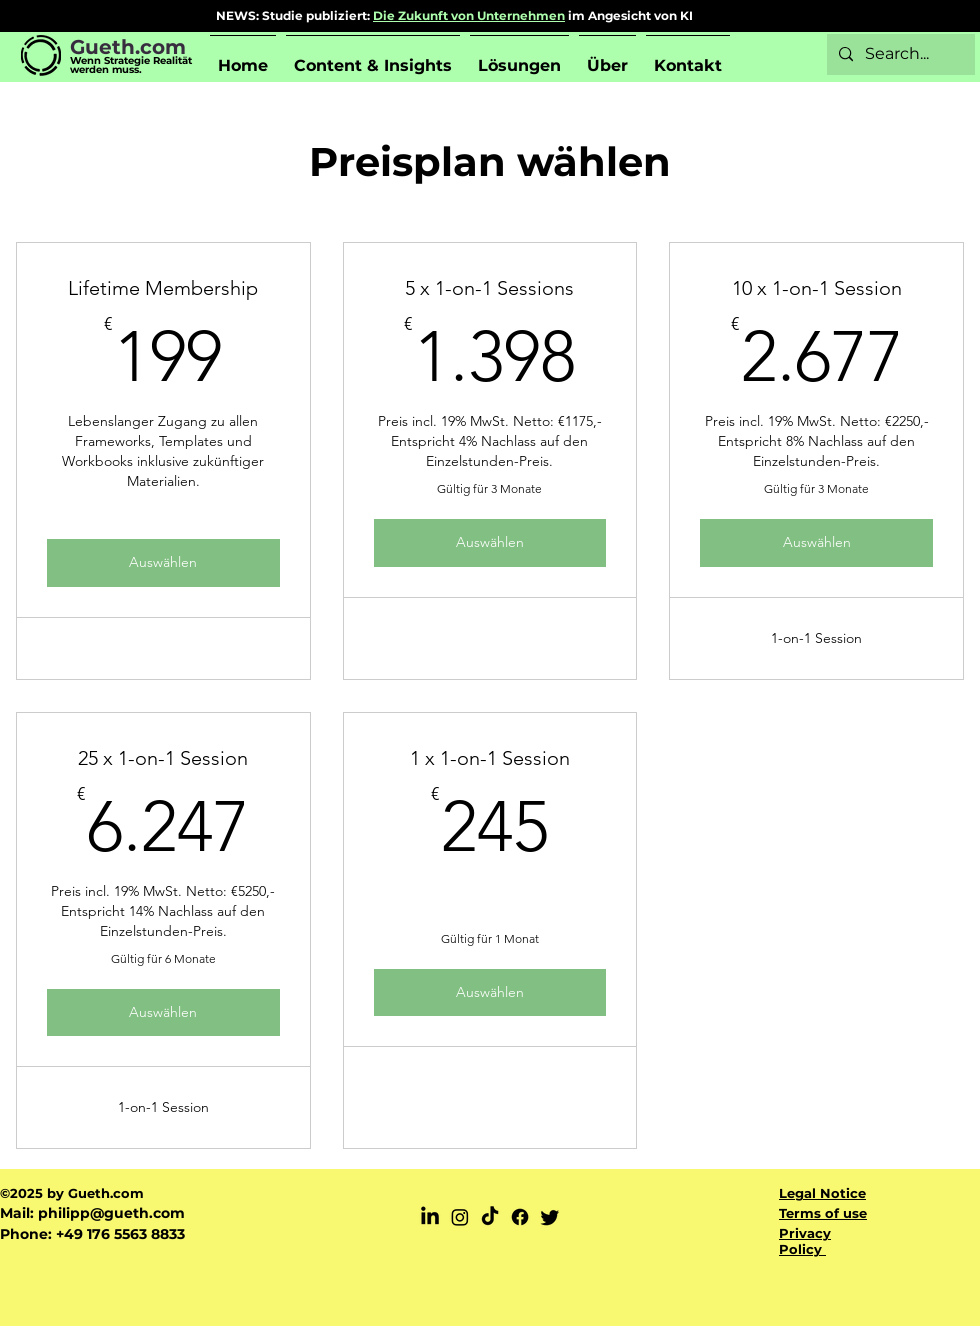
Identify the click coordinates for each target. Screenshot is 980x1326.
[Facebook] (520, 1217)
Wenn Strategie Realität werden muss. (131, 65)
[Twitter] (550, 1217)
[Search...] (899, 54)
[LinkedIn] (430, 1217)
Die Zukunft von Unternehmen (469, 15)
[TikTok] (490, 1217)
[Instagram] (460, 1217)
